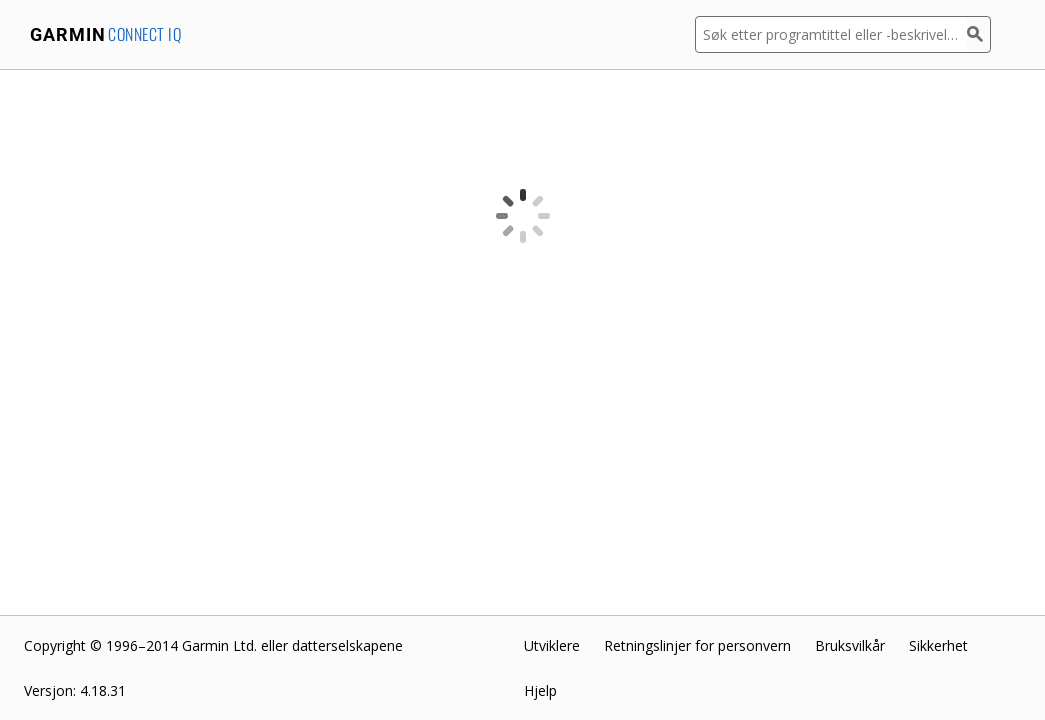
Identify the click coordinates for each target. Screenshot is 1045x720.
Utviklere (552, 645)
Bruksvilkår (850, 645)
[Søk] (979, 34)
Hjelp (540, 690)
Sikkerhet (938, 645)
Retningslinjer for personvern (697, 645)
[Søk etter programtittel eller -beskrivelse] (831, 34)
